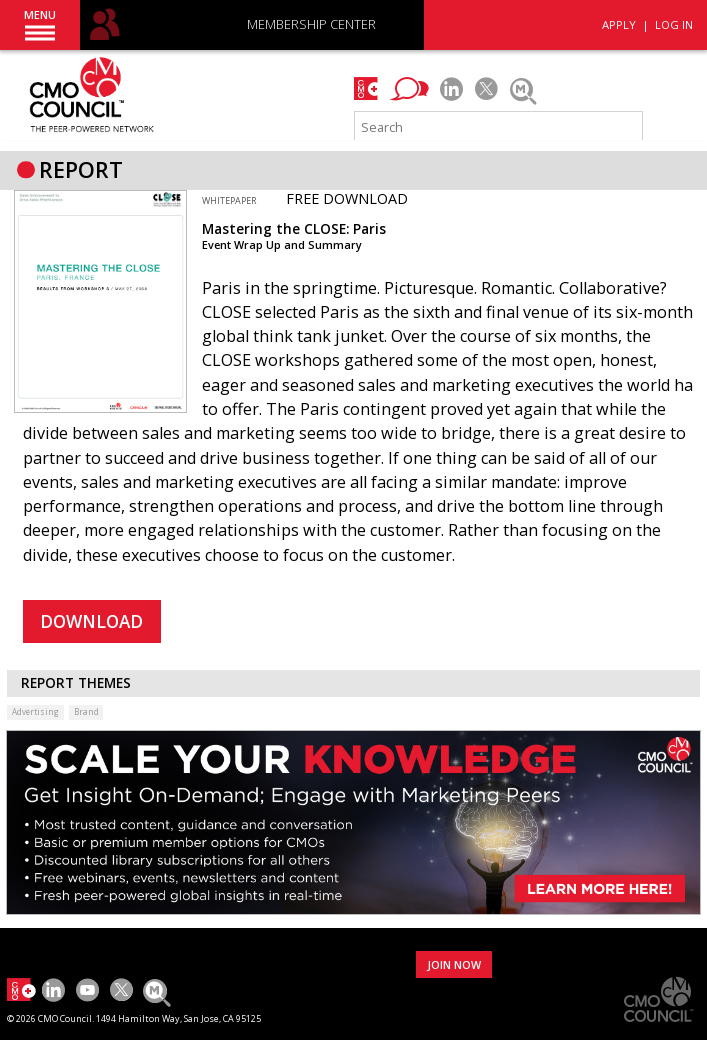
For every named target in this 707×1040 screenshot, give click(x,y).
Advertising (35, 711)
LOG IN (674, 24)
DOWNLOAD (91, 621)
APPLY (619, 24)
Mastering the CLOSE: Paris (294, 229)
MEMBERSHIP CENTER (311, 25)
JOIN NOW (454, 964)
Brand (86, 711)
